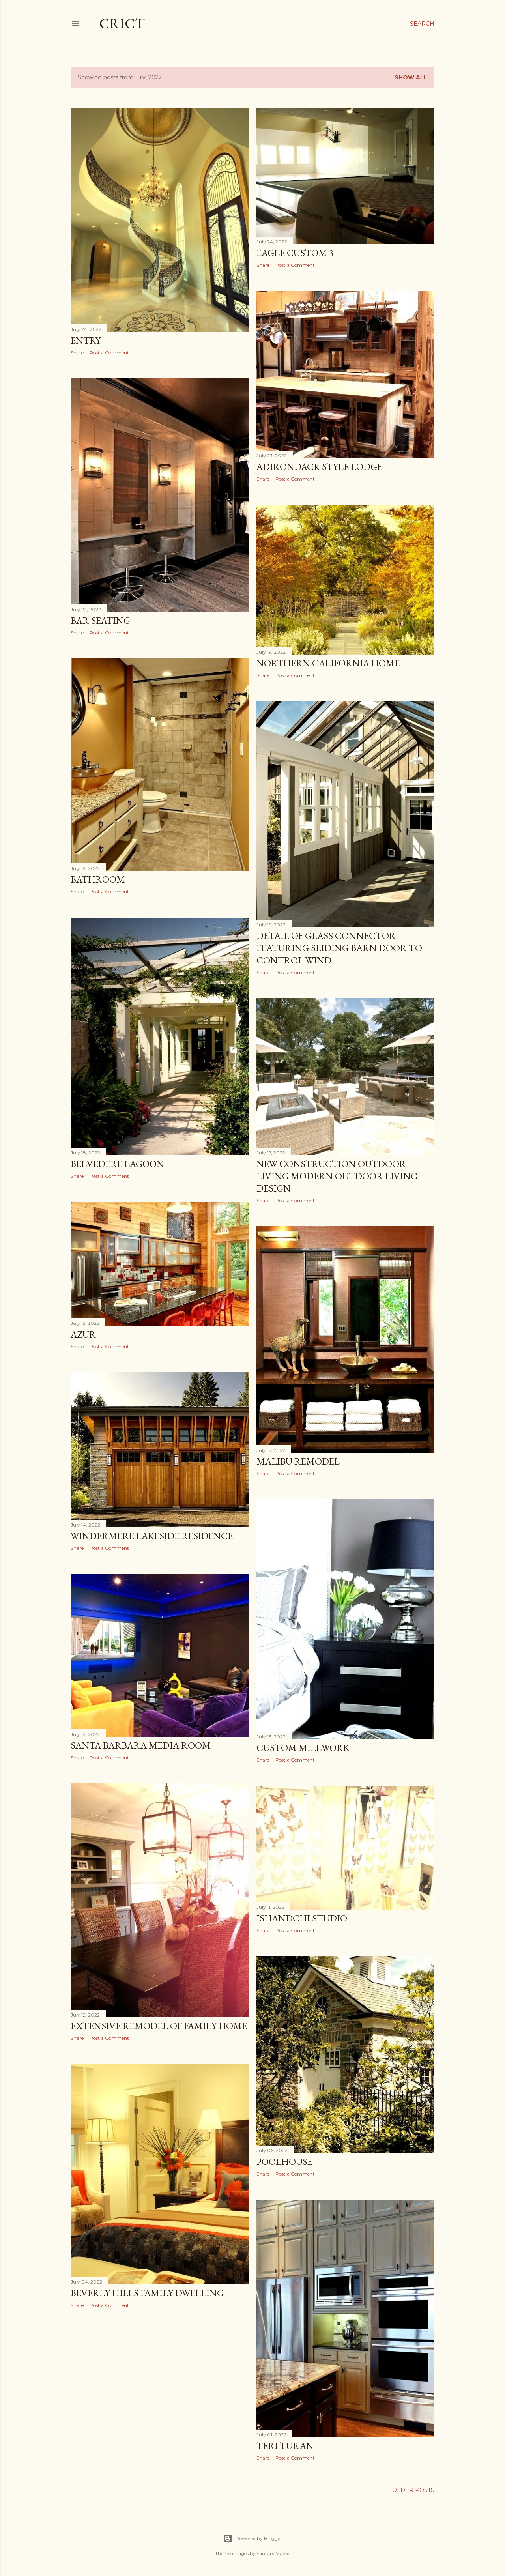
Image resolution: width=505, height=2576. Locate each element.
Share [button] (77, 352)
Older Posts (413, 2490)
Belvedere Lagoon (117, 1164)
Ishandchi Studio (301, 1918)
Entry (86, 340)
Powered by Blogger (252, 2538)
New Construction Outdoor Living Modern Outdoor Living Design (336, 1176)
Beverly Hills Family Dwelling (147, 2293)
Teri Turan (285, 2445)
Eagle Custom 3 (295, 253)
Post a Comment (109, 352)
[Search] (422, 23)
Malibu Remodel (298, 1461)
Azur (83, 1334)
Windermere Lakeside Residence (152, 1536)
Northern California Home (328, 663)
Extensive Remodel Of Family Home (159, 2026)
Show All (411, 77)
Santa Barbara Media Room (141, 1745)
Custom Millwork (303, 1748)
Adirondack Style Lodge (319, 466)
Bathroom (98, 879)
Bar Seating (100, 620)
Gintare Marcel (273, 2553)
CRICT (122, 23)
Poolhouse (284, 2161)
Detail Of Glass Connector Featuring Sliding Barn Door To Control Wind (339, 948)
